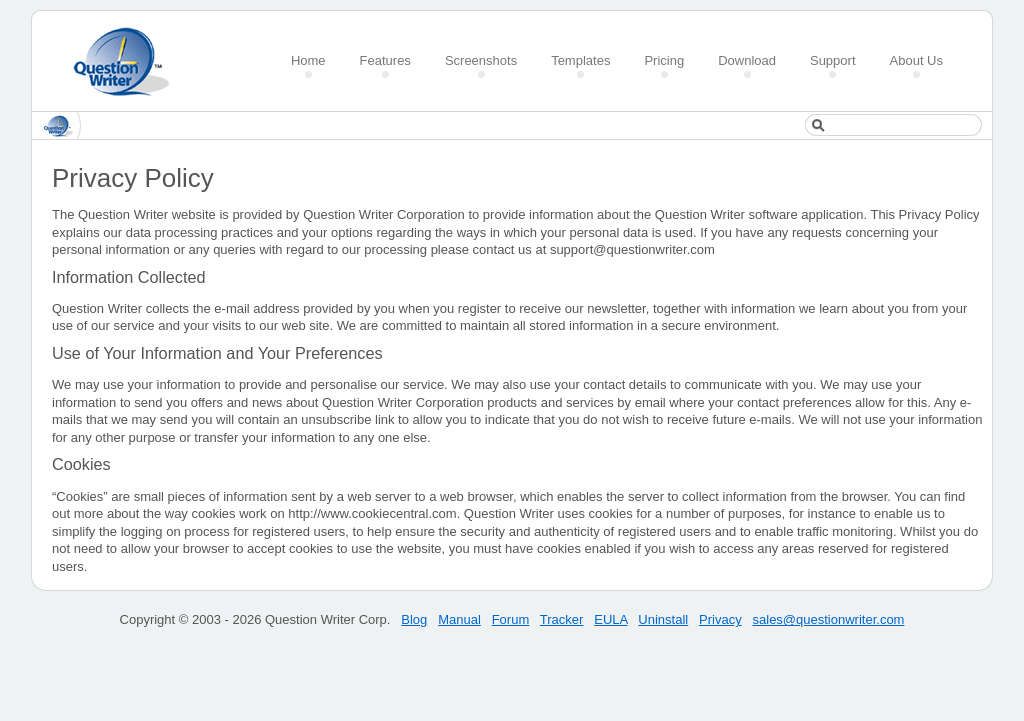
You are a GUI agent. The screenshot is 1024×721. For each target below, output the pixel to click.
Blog (414, 619)
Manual (459, 619)
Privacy (720, 619)
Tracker (562, 619)
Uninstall (663, 619)
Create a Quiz (128, 61)
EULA (610, 619)
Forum (511, 619)
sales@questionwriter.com (829, 619)
